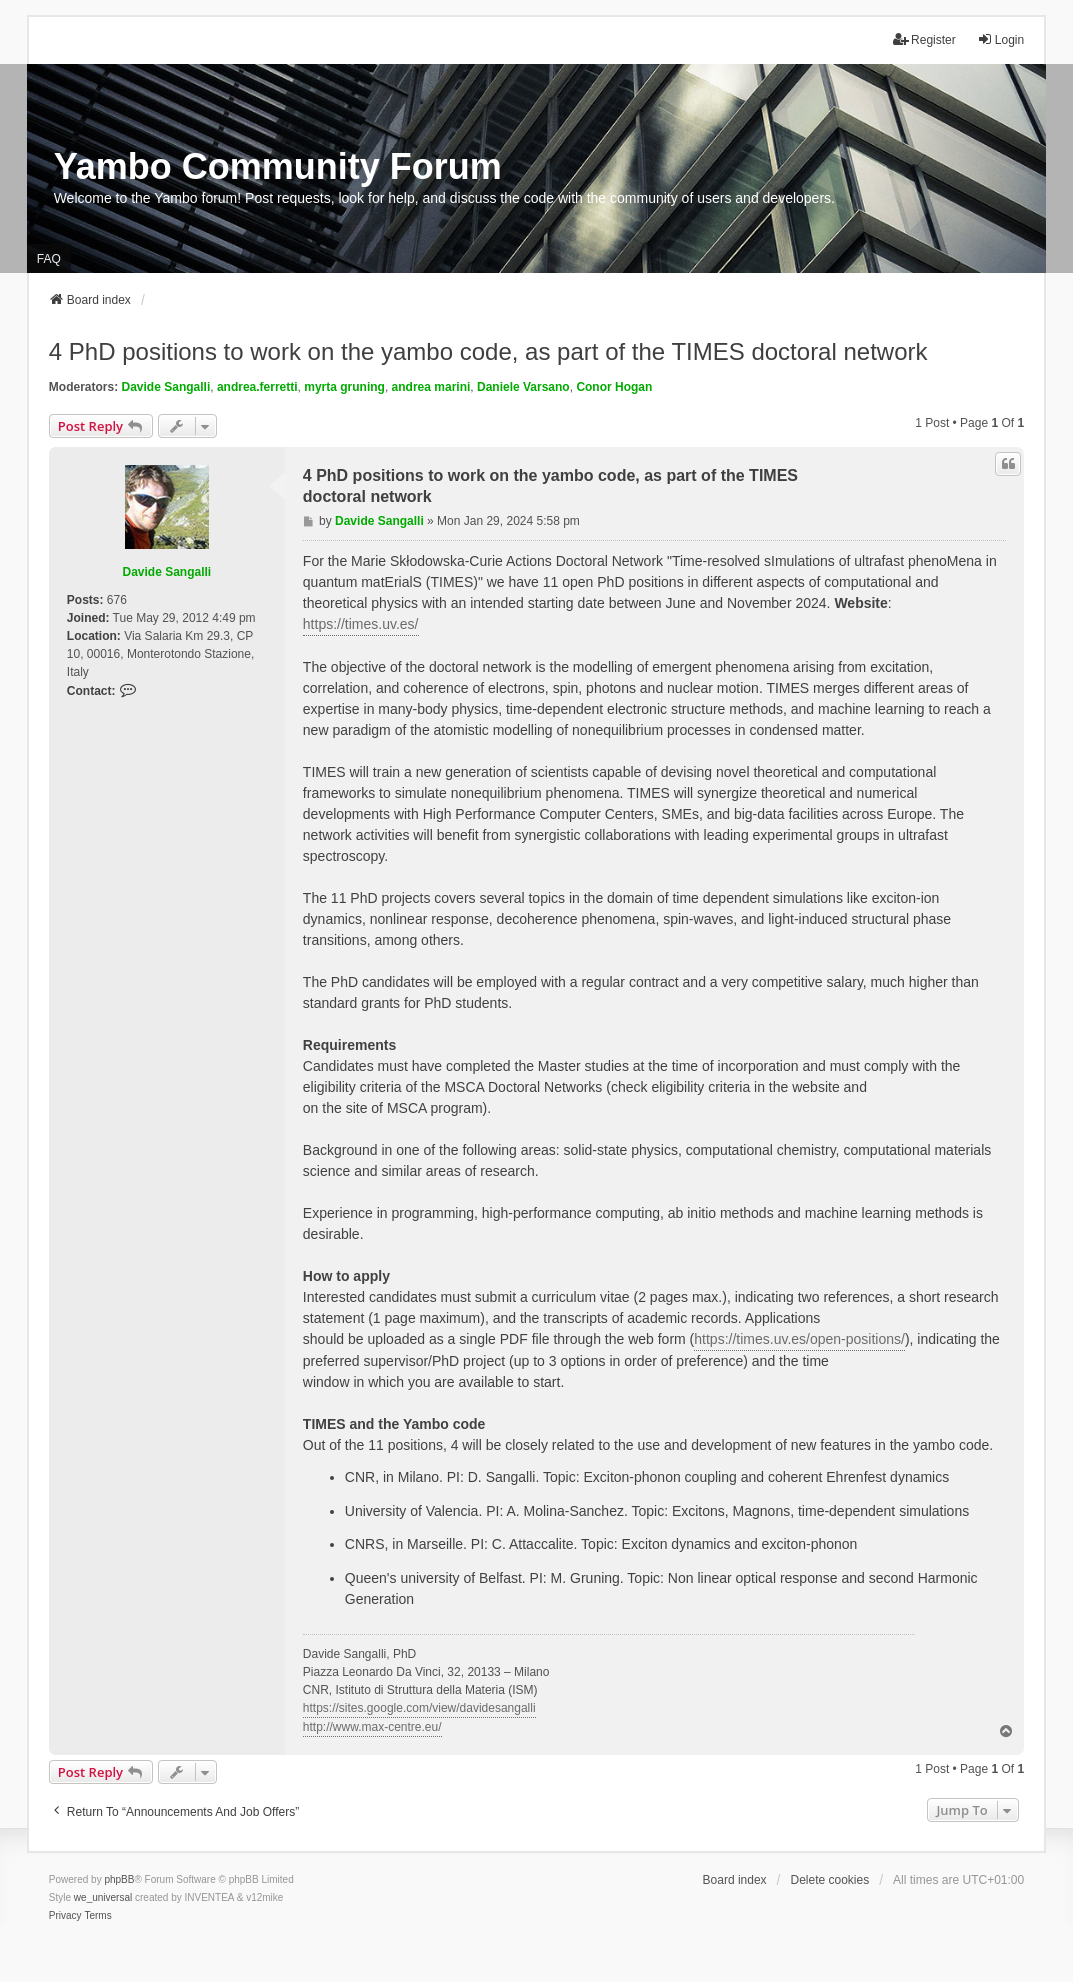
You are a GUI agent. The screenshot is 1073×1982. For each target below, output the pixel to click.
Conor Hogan (614, 387)
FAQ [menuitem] (49, 259)
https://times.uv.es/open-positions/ (799, 1339)
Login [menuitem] (1000, 39)
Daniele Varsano (523, 387)
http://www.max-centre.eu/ (372, 1727)
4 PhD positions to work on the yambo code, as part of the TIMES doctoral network (488, 351)
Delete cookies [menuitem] (830, 1880)
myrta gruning (344, 387)
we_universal (103, 1897)
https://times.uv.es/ (361, 624)
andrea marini (431, 387)
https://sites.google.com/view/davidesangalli (419, 1708)
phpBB (119, 1879)
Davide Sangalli (166, 387)
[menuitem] (65, 1916)
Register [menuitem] (924, 39)
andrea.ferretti (257, 387)
